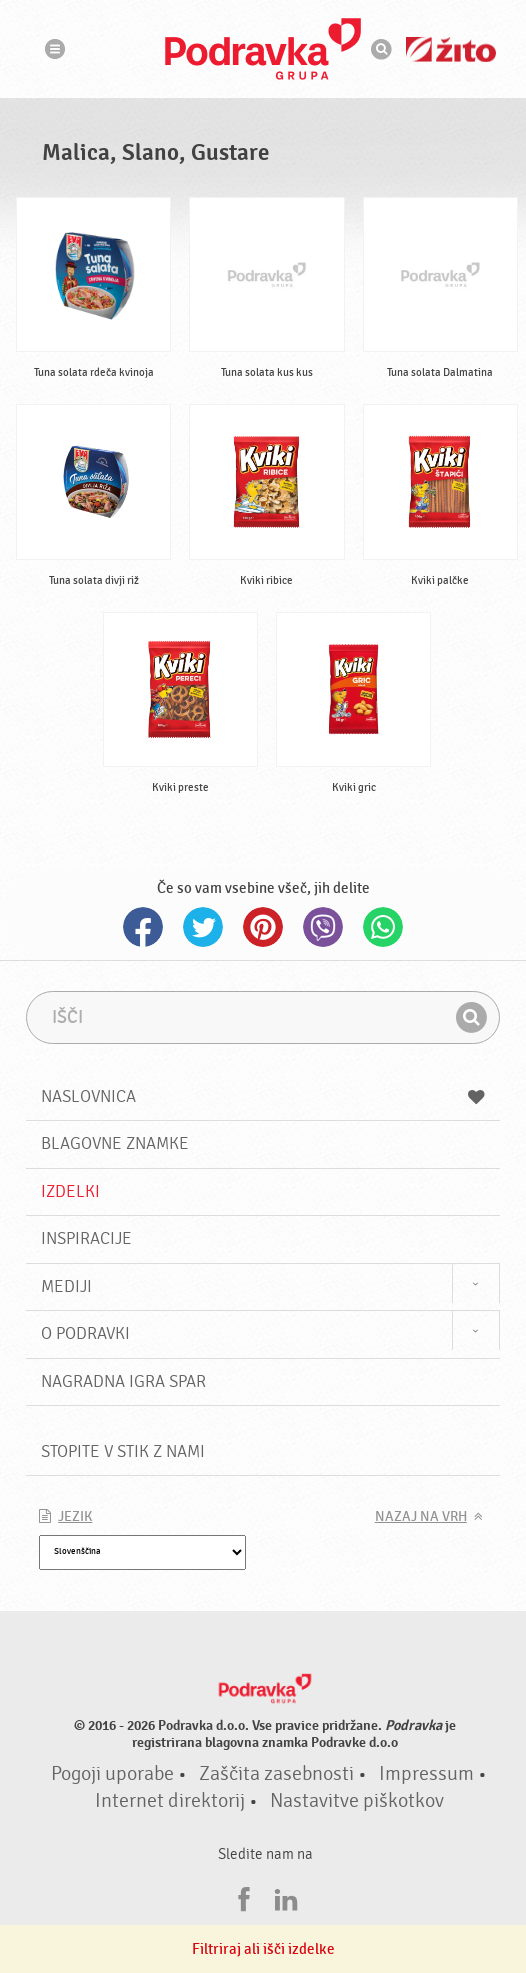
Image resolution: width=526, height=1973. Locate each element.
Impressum (426, 1774)
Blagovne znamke (115, 1143)
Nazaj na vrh (421, 1517)
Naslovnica (262, 1096)
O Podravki (85, 1333)
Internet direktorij (170, 1801)
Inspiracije (86, 1238)
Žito (451, 49)
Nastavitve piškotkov (357, 1801)
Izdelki (70, 1191)
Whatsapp (383, 927)
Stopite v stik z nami (123, 1451)
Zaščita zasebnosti (276, 1774)
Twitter (203, 927)
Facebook (143, 927)
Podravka (263, 49)
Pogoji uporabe (112, 1774)
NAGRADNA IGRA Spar (123, 1381)
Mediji (66, 1286)
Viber (323, 927)
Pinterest (263, 927)
